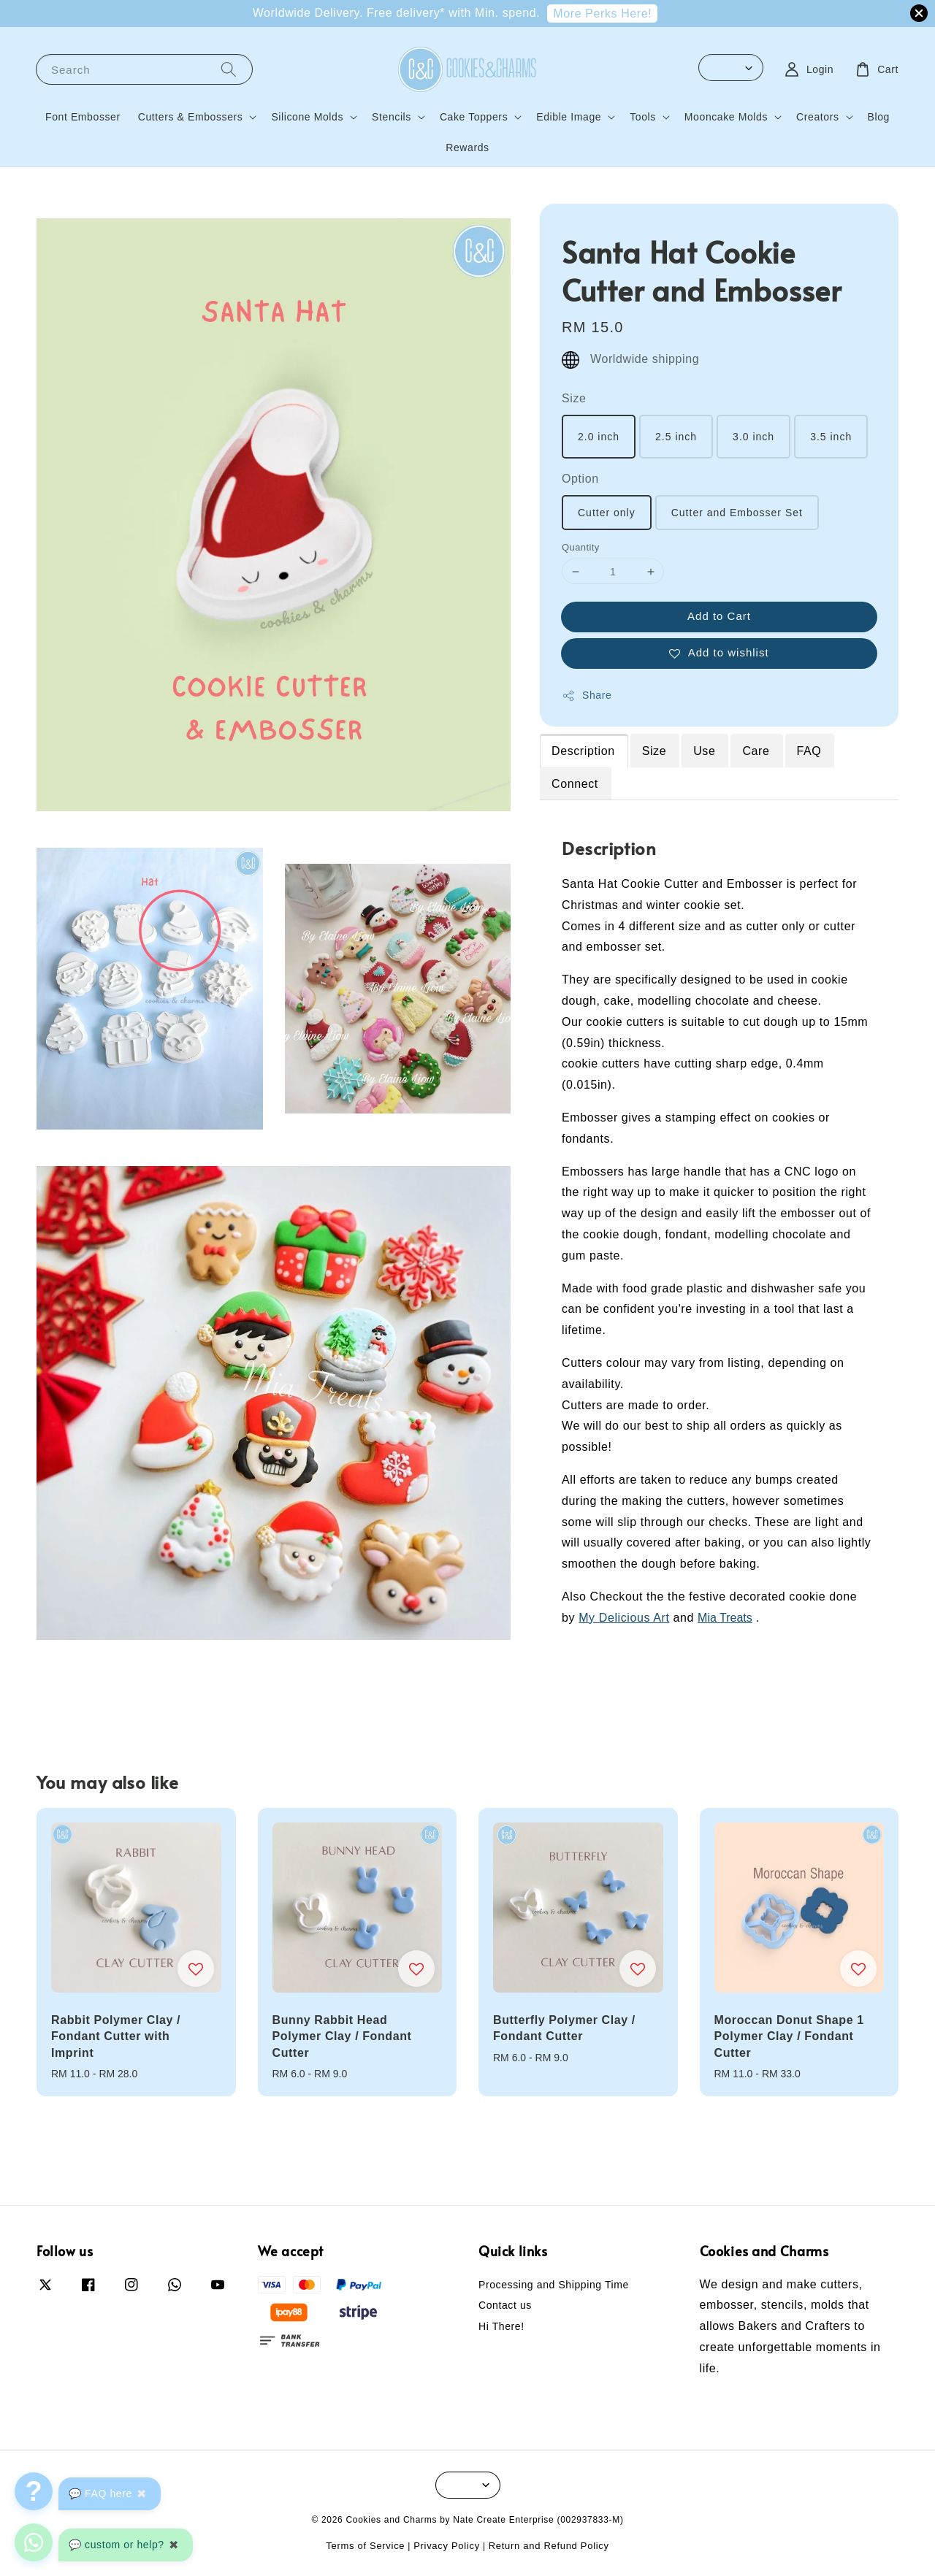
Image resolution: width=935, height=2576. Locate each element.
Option (580, 478)
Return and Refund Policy (549, 2545)
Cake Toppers (474, 117)
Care (755, 751)
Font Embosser (83, 117)
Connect (575, 784)
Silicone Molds (307, 117)
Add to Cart (719, 616)
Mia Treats (725, 1617)
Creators (817, 117)
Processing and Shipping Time (553, 2285)
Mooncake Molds (726, 117)
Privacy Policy (446, 2545)
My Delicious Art (624, 1617)
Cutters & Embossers (190, 117)
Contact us (505, 2305)
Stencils (391, 117)
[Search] (228, 69)
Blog (879, 117)
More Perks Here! (602, 13)
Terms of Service (365, 2545)
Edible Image (568, 117)
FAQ (809, 751)
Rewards (467, 147)
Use (704, 751)
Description (583, 751)
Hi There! (501, 2326)
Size (574, 398)
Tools (643, 117)
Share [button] (586, 695)
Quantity (581, 547)
